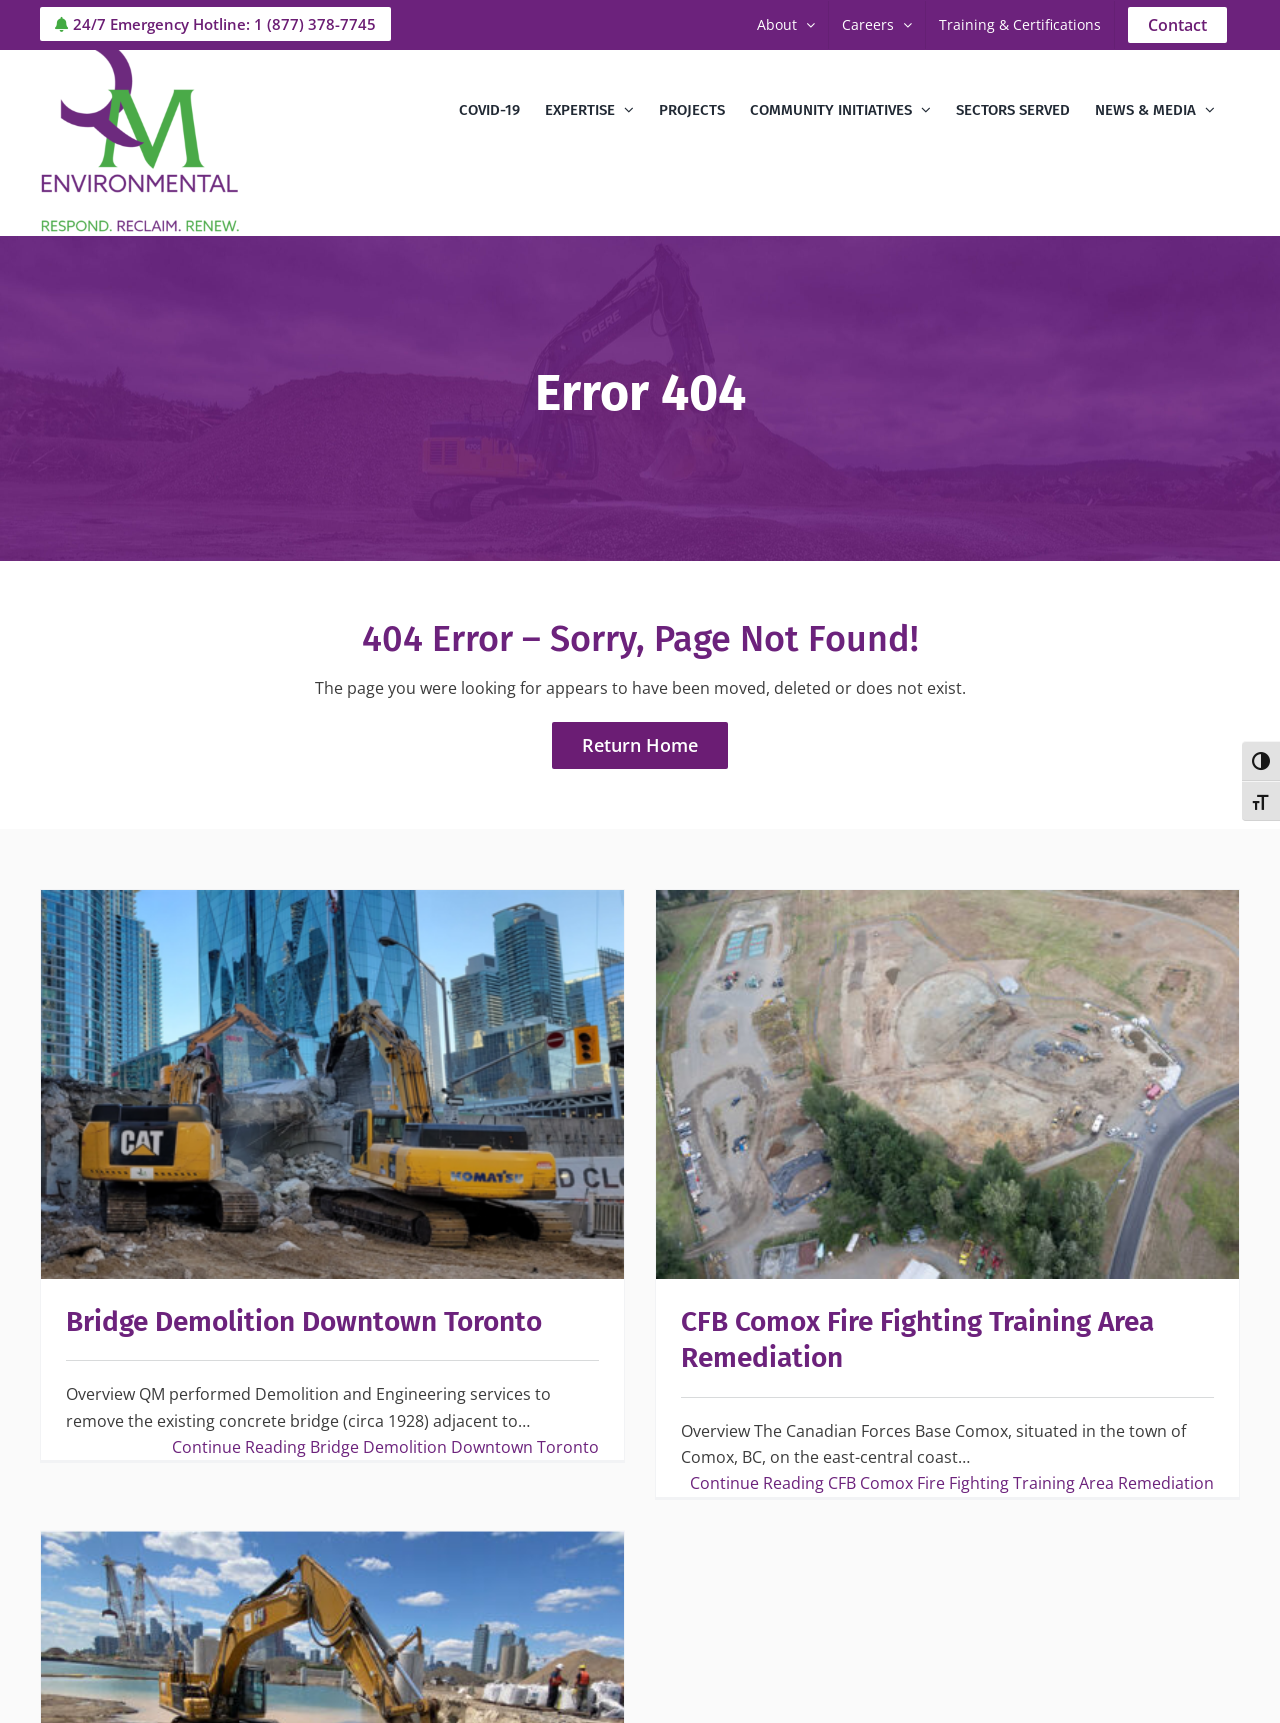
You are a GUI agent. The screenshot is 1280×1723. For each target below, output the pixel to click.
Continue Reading (385, 1447)
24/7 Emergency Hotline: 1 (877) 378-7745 (215, 24)
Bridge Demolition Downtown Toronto (304, 1321)
